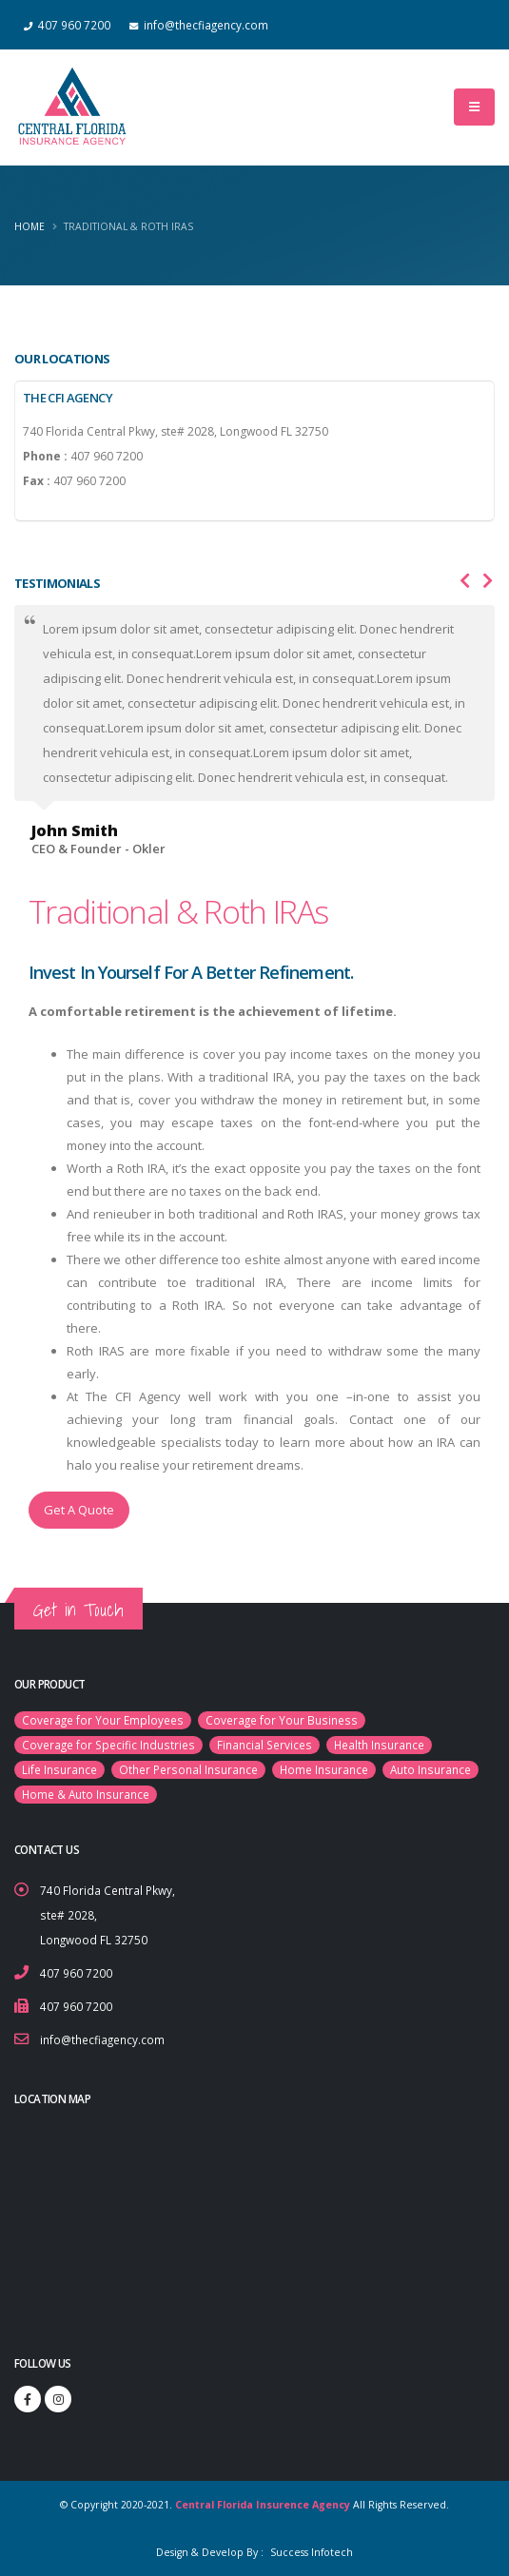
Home (29, 226)
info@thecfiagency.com (102, 2039)
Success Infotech (310, 2552)
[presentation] (465, 581)
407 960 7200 (76, 1973)
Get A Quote (79, 1509)
